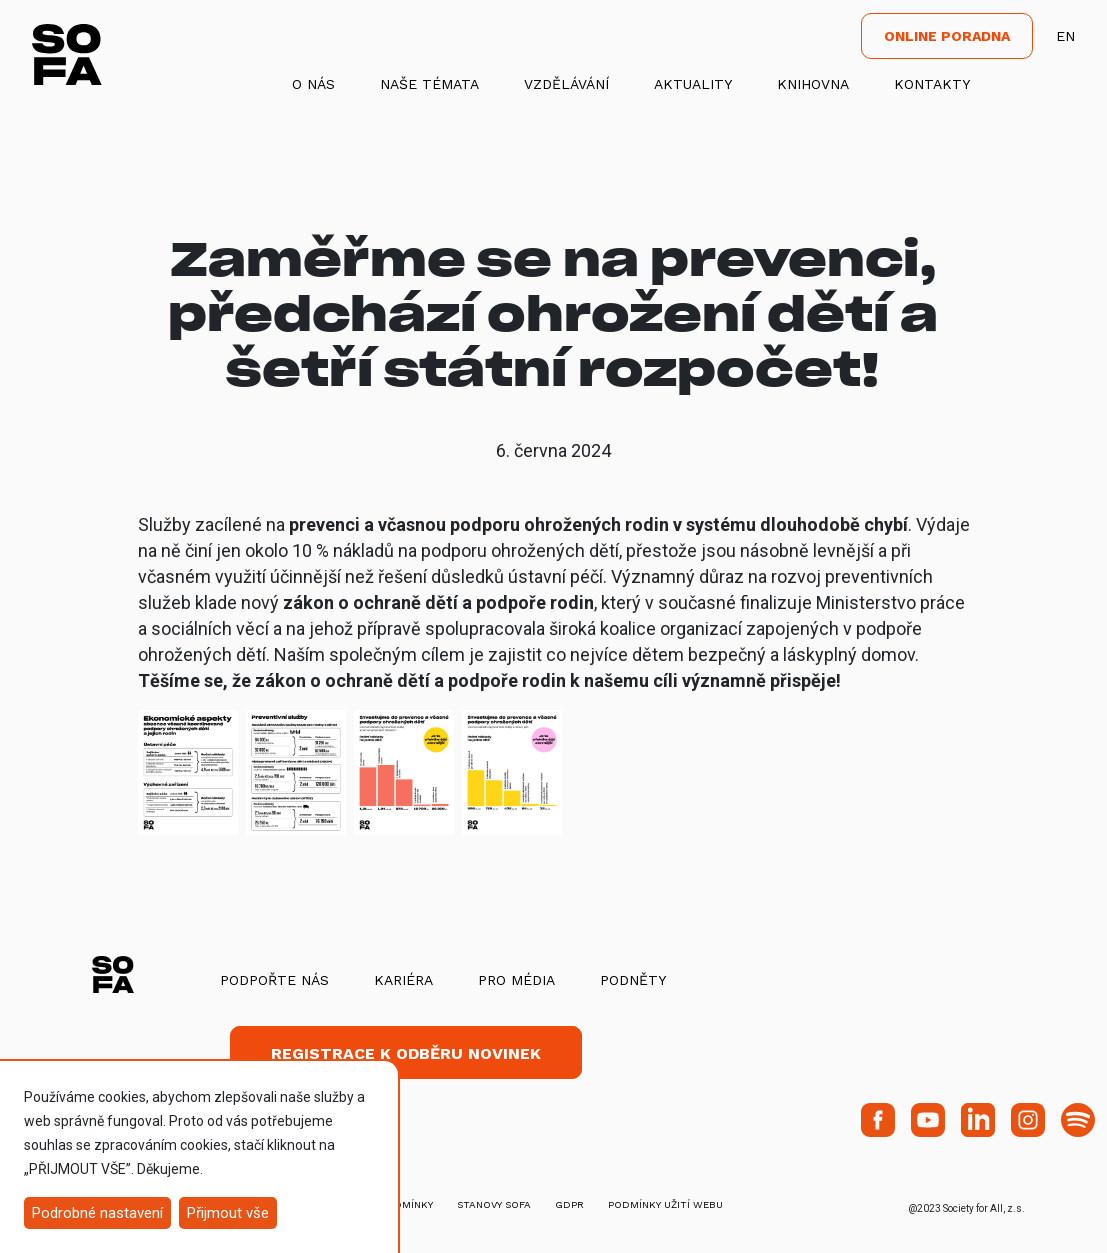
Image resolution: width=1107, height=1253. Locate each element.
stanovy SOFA (494, 1204)
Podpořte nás (274, 980)
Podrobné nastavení (97, 1213)
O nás (313, 84)
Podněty (633, 980)
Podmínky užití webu (665, 1204)
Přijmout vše (228, 1213)
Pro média (516, 980)
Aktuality (693, 84)
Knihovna (813, 84)
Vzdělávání (566, 84)
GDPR (569, 1204)
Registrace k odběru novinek (406, 1053)
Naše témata (429, 84)
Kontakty (932, 84)
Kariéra (403, 980)
